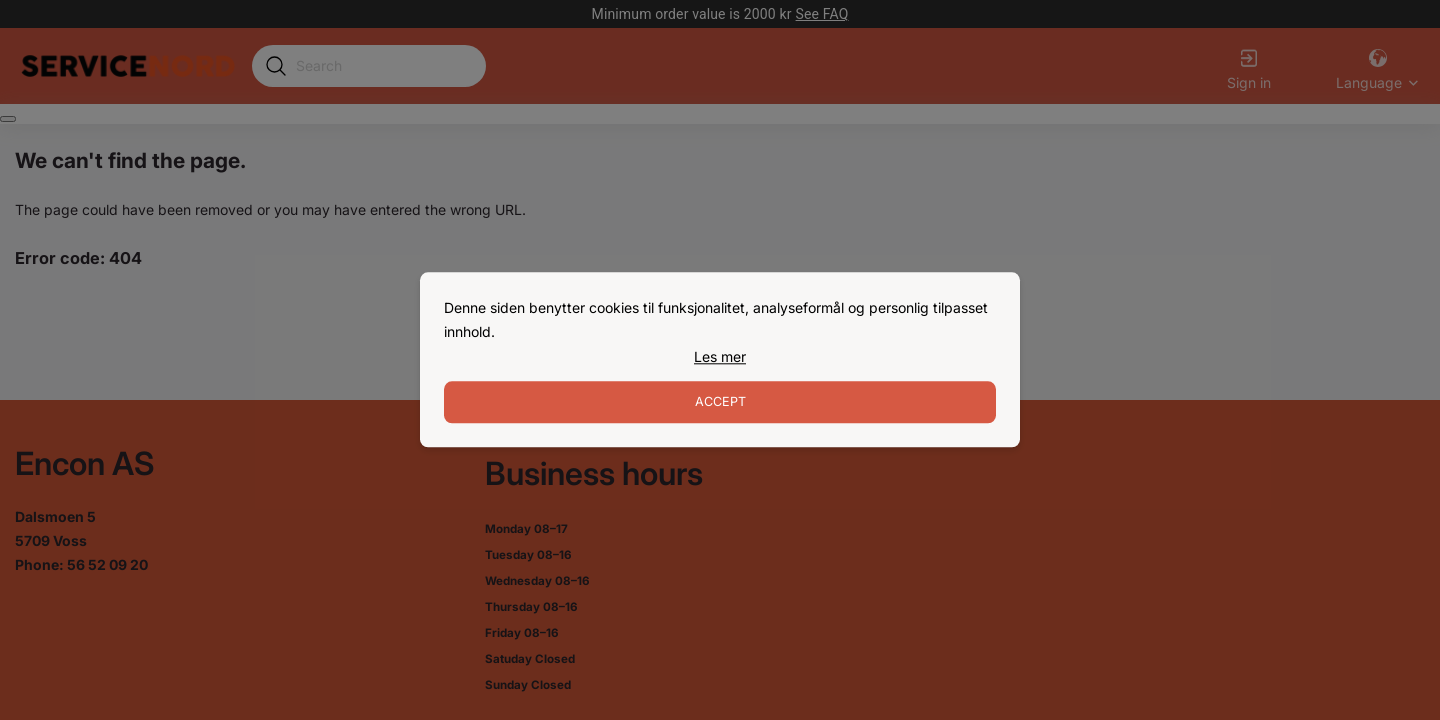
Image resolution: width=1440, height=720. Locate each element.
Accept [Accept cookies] (720, 402)
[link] (720, 357)
